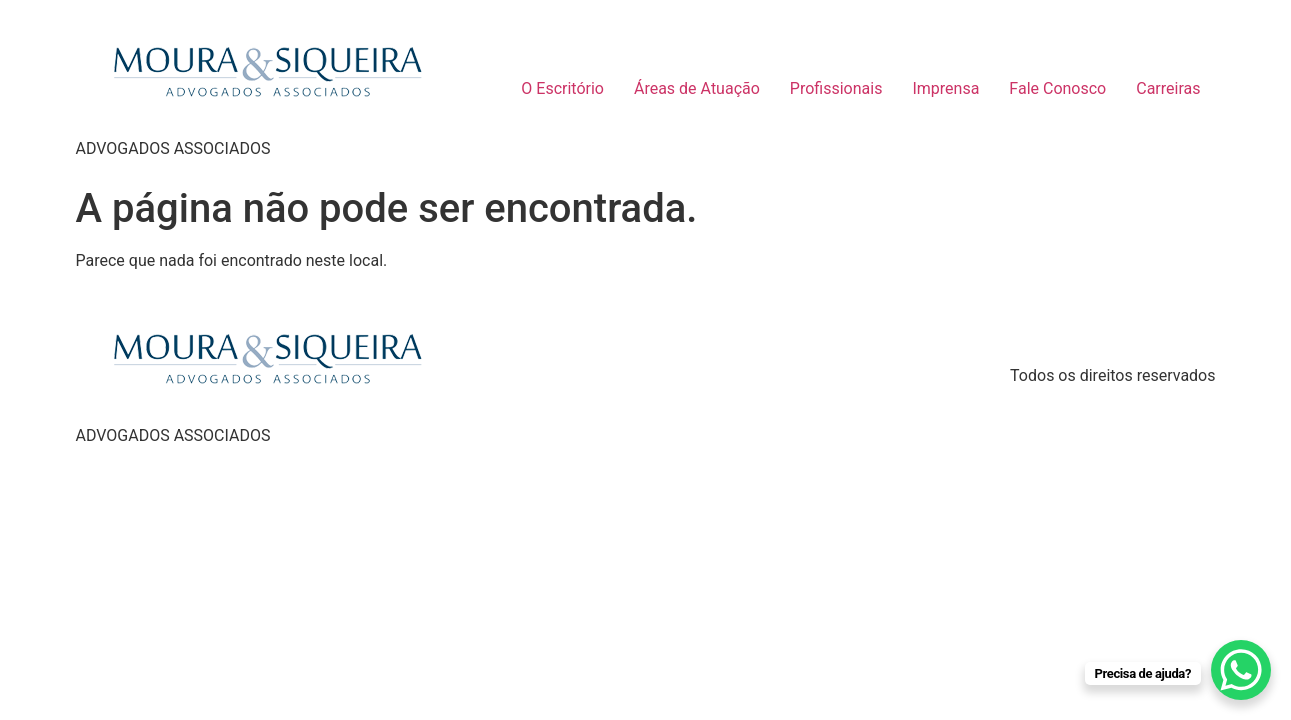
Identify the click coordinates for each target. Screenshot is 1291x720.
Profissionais (836, 88)
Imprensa (945, 88)
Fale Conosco (1057, 88)
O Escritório (562, 88)
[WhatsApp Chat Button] (1241, 670)
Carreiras (1168, 88)
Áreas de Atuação (697, 88)
